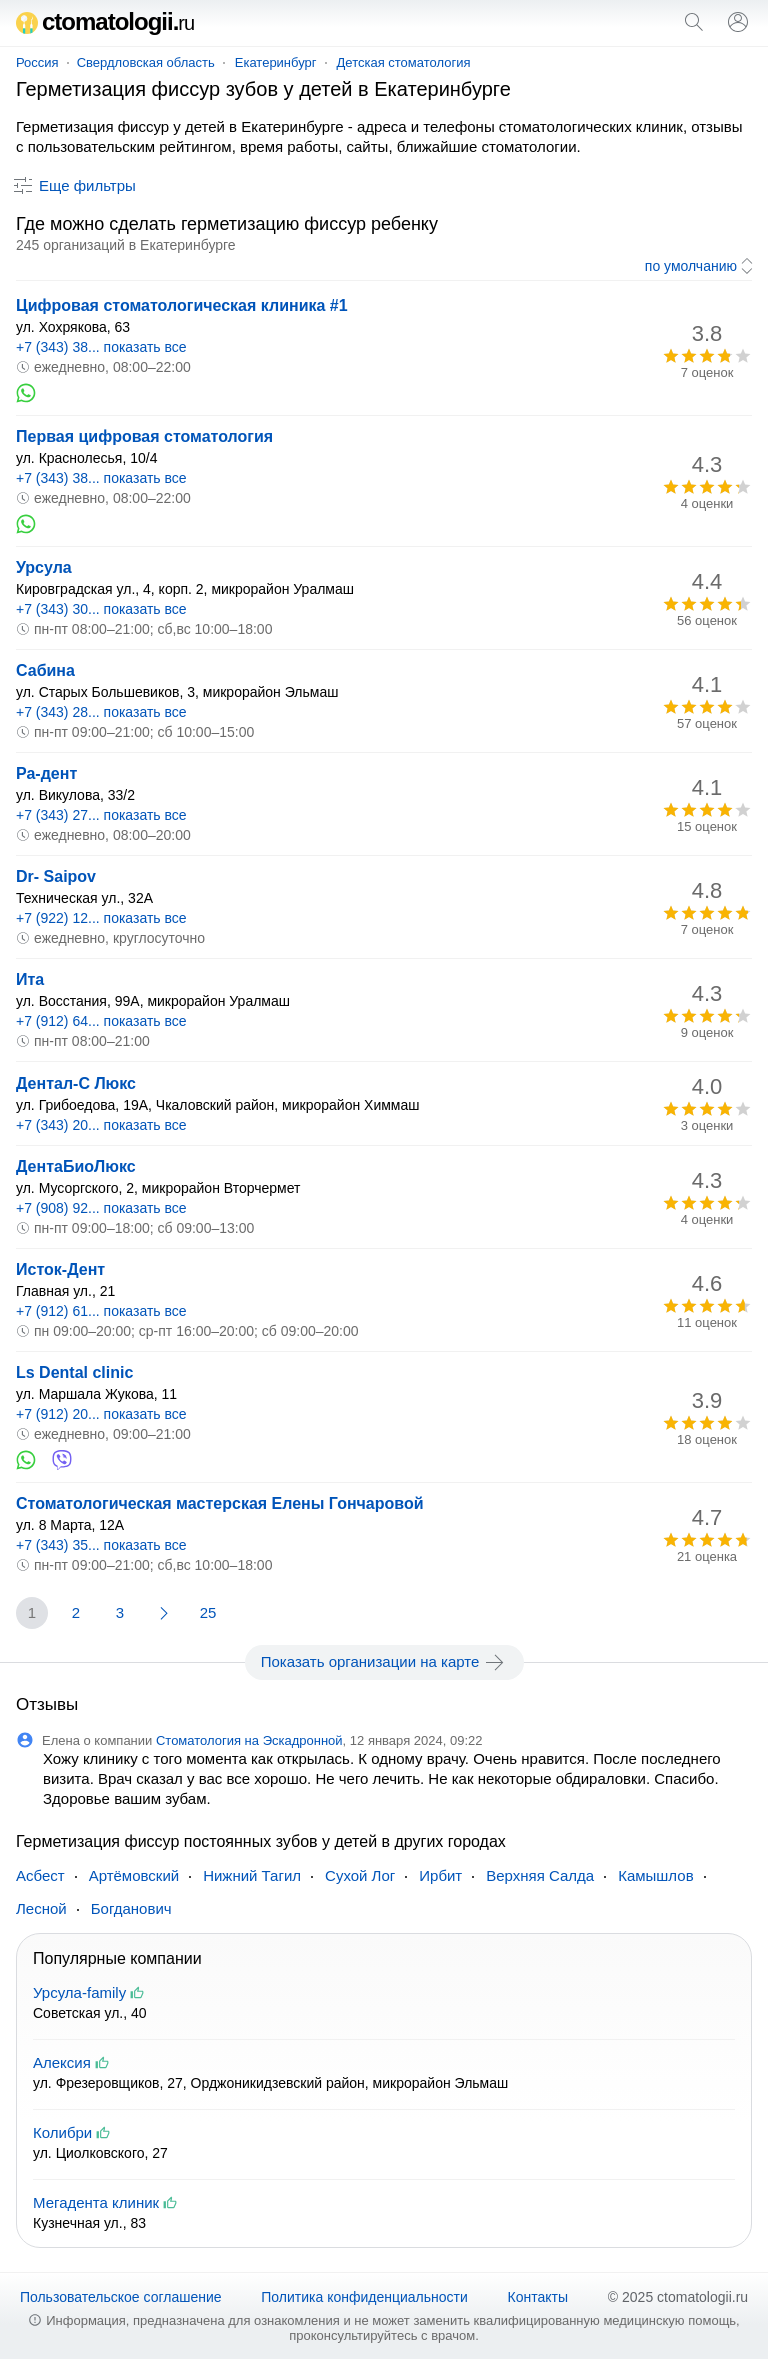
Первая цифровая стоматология (144, 436)
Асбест (40, 1875)
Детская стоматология (404, 62)
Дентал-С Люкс (76, 1083)
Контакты (538, 2297)
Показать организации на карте (384, 1662)
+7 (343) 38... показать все (101, 347)
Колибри (62, 2132)
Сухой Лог (360, 1875)
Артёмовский (134, 1875)
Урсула (44, 567)
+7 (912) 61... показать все (101, 1311)
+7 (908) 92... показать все (101, 1208)
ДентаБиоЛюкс (76, 1166)
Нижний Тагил (252, 1875)
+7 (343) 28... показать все (101, 712)
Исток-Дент (60, 1269)
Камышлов (655, 1875)
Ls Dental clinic (74, 1372)
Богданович (131, 1908)
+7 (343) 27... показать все (101, 815)
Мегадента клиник (96, 2202)
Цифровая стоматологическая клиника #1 (182, 305)
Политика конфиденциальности (364, 2297)
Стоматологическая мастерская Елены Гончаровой (220, 1503)
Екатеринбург (276, 62)
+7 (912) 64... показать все (101, 1021)
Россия (37, 62)
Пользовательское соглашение (121, 2297)
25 (208, 1612)
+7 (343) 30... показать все (101, 609)
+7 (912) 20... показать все (101, 1414)
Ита (30, 979)
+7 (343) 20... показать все (101, 1125)
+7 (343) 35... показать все (101, 1545)
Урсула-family (79, 1992)
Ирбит (440, 1875)
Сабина (45, 670)
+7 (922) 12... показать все (101, 918)
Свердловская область (146, 62)
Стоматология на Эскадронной (249, 1740)
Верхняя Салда (540, 1875)
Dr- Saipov (56, 876)
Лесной (41, 1908)
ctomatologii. (105, 21)
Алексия (62, 2062)
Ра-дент (46, 773)
